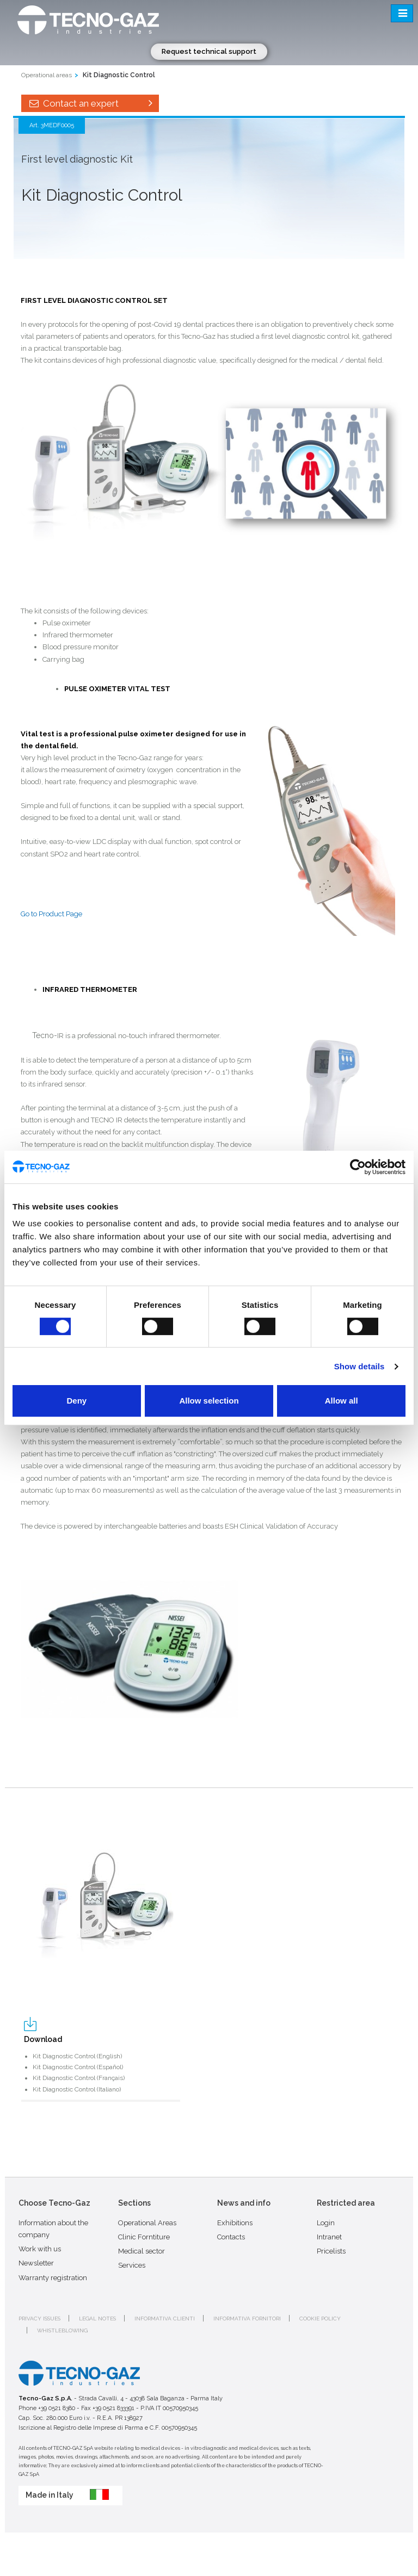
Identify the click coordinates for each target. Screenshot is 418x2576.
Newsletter (36, 2263)
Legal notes (97, 2318)
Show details (359, 1366)
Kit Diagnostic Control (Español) (78, 2067)
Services (131, 2265)
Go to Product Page (51, 914)
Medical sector (141, 2251)
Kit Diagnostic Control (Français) (79, 2078)
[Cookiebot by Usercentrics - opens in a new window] (357, 1167)
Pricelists (331, 2251)
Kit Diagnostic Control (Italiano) (77, 2089)
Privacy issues (39, 2318)
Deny (76, 1400)
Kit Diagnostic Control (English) (77, 2056)
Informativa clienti (164, 2318)
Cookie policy (320, 2318)
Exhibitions (235, 2223)
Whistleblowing (62, 2330)
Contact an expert (90, 103)
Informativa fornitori (247, 2318)
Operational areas (46, 75)
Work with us (40, 2249)
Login (326, 2223)
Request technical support (209, 51)
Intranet (329, 2237)
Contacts (231, 2237)
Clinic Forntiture (144, 2237)
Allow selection (208, 1400)
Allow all (341, 1400)
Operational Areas (147, 2223)
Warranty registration (53, 2278)
